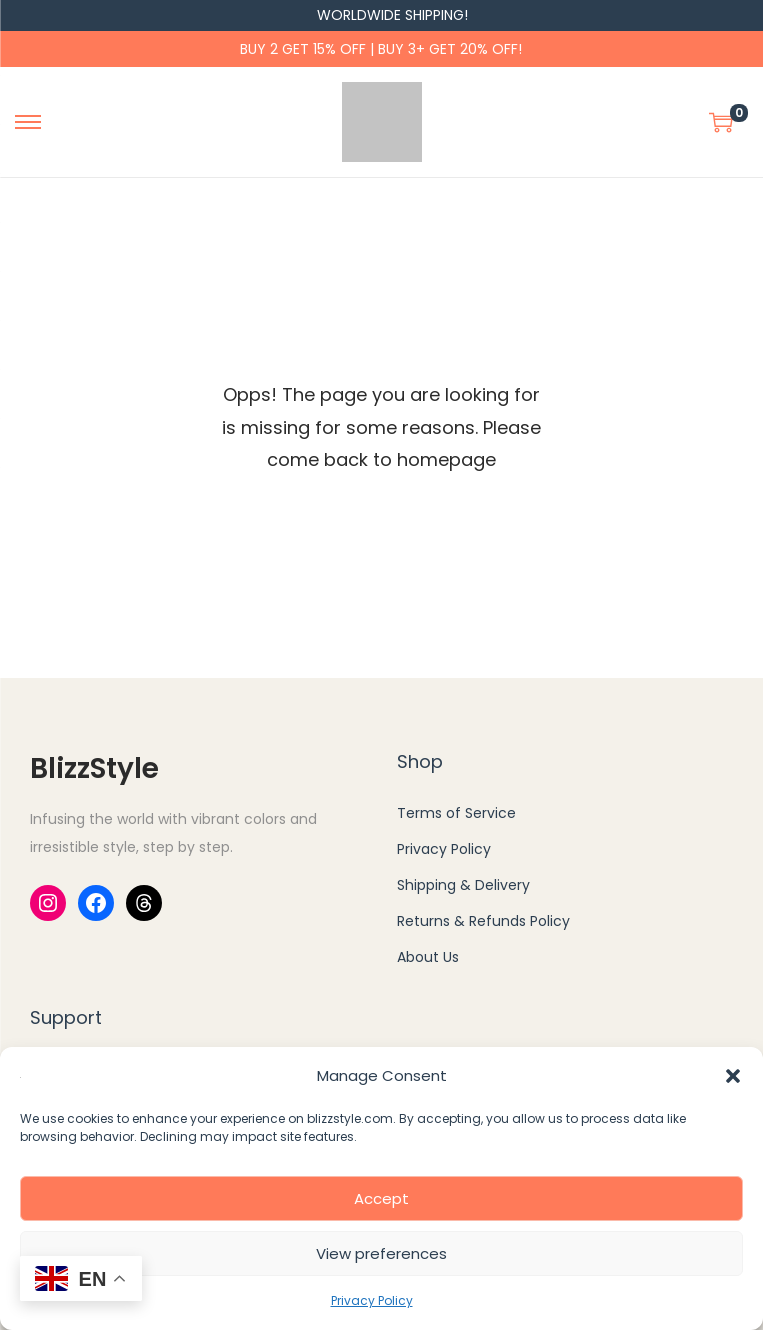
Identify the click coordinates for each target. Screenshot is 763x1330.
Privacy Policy (372, 1300)
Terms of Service (456, 813)
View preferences (381, 1253)
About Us (428, 957)
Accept (381, 1198)
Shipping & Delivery (463, 885)
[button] (733, 1076)
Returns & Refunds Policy (483, 921)
